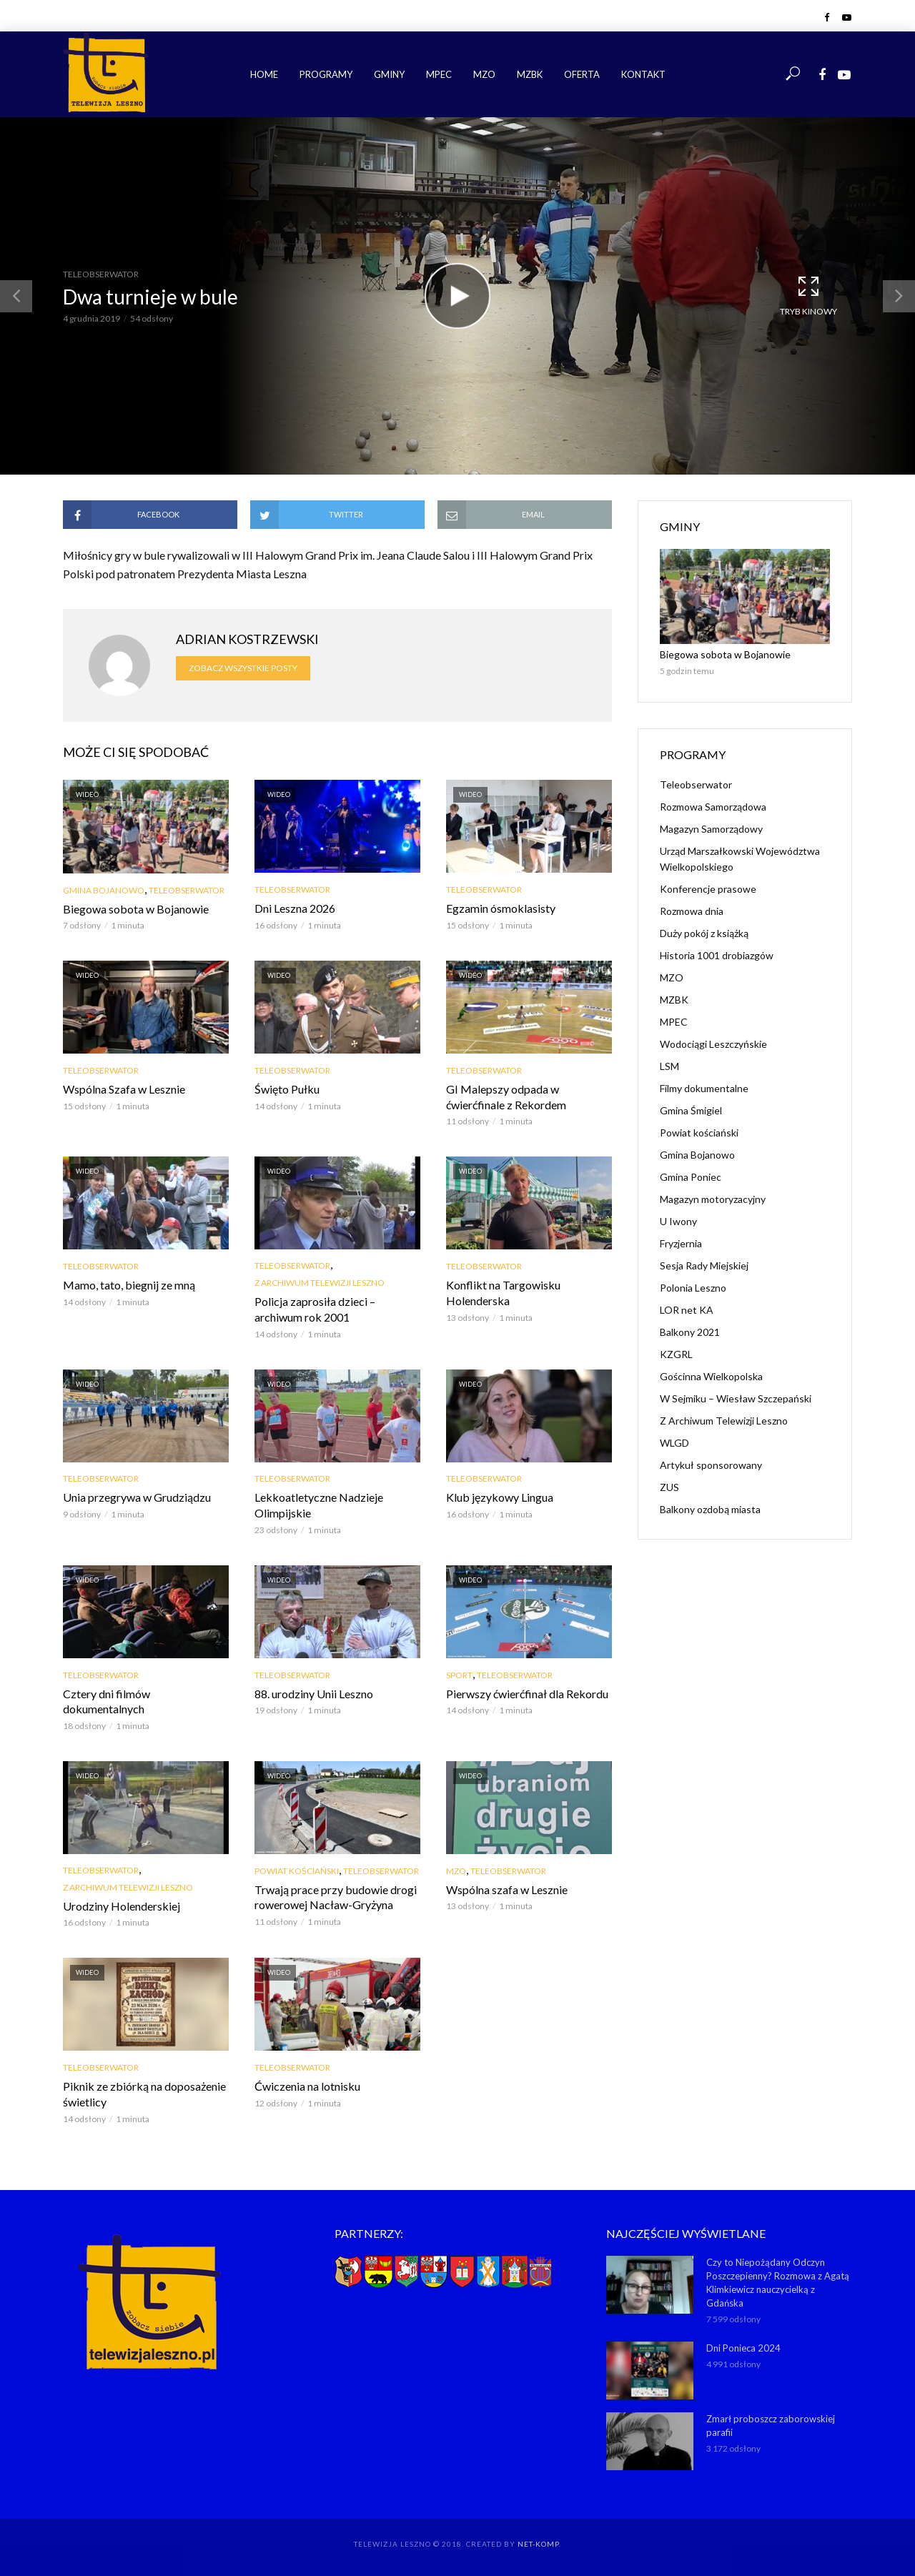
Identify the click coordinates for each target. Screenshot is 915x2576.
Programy (326, 74)
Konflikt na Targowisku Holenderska (503, 1292)
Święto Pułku (287, 1089)
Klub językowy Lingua (499, 1497)
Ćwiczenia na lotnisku (307, 2086)
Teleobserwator (101, 274)
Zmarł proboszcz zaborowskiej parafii (770, 2425)
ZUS (669, 1487)
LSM (669, 1066)
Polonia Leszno (693, 1288)
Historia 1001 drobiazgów (716, 955)
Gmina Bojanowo (103, 890)
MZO (484, 74)
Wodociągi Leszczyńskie (713, 1044)
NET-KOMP (538, 2544)
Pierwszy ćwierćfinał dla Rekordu (527, 1693)
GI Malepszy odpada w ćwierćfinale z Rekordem (506, 1096)
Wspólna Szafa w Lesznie (124, 1089)
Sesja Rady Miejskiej (704, 1265)
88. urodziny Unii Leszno (313, 1693)
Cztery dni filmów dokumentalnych (106, 1701)
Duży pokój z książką (704, 933)
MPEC (439, 74)
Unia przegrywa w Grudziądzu (137, 1497)
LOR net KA (686, 1310)
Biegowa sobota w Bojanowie (136, 909)
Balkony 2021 (690, 1332)
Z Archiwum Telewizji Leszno (319, 1282)
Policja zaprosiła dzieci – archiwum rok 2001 (314, 1309)
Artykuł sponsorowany (711, 1465)
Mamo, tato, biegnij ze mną (129, 1285)
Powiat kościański (296, 1871)
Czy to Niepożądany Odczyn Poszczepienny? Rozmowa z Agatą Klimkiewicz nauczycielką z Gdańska (777, 2283)
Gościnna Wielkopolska (711, 1376)
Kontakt (643, 74)
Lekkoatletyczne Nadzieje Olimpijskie (318, 1505)
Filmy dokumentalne (704, 1088)
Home (264, 74)
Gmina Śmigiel (691, 1110)
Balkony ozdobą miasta (710, 1509)
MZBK (530, 74)
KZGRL (676, 1354)
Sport (459, 1675)
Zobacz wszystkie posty (243, 668)
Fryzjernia (681, 1243)
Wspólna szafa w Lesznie (507, 1889)
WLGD (674, 1443)
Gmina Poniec (690, 1177)
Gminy (389, 74)
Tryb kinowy (808, 295)
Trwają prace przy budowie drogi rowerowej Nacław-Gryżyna (335, 1897)
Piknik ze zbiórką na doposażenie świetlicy (144, 2094)
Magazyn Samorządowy (711, 829)
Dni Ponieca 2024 (743, 2348)
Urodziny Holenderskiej (121, 1906)
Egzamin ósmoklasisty (500, 908)
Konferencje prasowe (708, 889)
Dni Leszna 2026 (294, 908)
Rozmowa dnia (691, 911)
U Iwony (678, 1221)
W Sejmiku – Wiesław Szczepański (735, 1398)
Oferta (582, 74)
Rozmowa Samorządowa (713, 807)
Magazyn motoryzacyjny (713, 1199)
